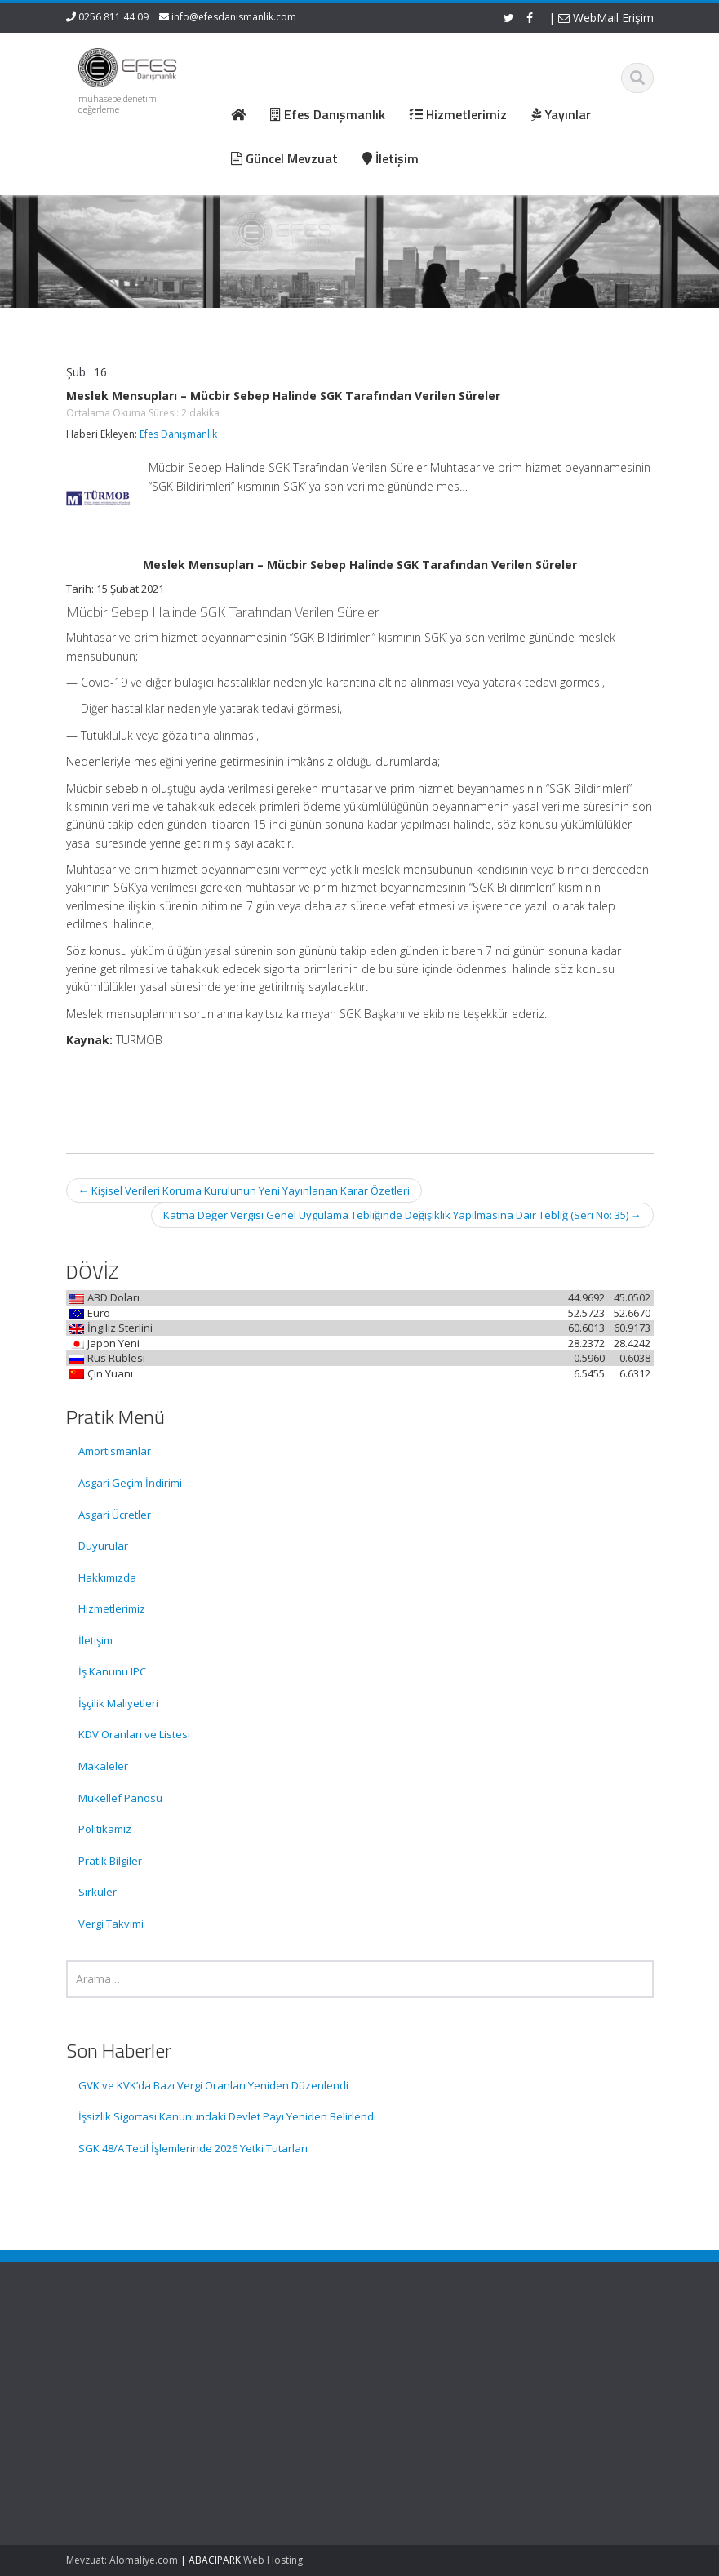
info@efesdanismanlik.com (233, 17)
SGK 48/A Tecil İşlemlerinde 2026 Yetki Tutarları (193, 2148)
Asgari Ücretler (114, 1514)
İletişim (95, 1640)
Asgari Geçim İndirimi (130, 1482)
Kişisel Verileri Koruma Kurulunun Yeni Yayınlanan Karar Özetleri (244, 1190)
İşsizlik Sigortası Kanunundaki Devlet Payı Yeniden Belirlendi (227, 2116)
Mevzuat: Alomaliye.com (122, 2560)
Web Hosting (273, 2560)
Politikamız (104, 1829)
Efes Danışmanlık (178, 434)
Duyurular (103, 1545)
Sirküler (97, 1891)
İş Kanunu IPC (112, 1671)
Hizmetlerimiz (111, 1608)
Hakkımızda (107, 1577)
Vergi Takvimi (111, 1923)
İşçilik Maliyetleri (118, 1703)
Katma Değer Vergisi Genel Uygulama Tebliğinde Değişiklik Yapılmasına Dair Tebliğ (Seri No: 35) (402, 1215)
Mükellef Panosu (120, 1798)
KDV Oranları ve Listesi (134, 1734)
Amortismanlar (114, 1451)
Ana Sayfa (418, 2353)
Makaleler (103, 1766)
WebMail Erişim (606, 17)
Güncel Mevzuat (433, 2398)
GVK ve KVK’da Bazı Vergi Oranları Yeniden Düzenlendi (213, 2085)
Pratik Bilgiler (110, 1860)
